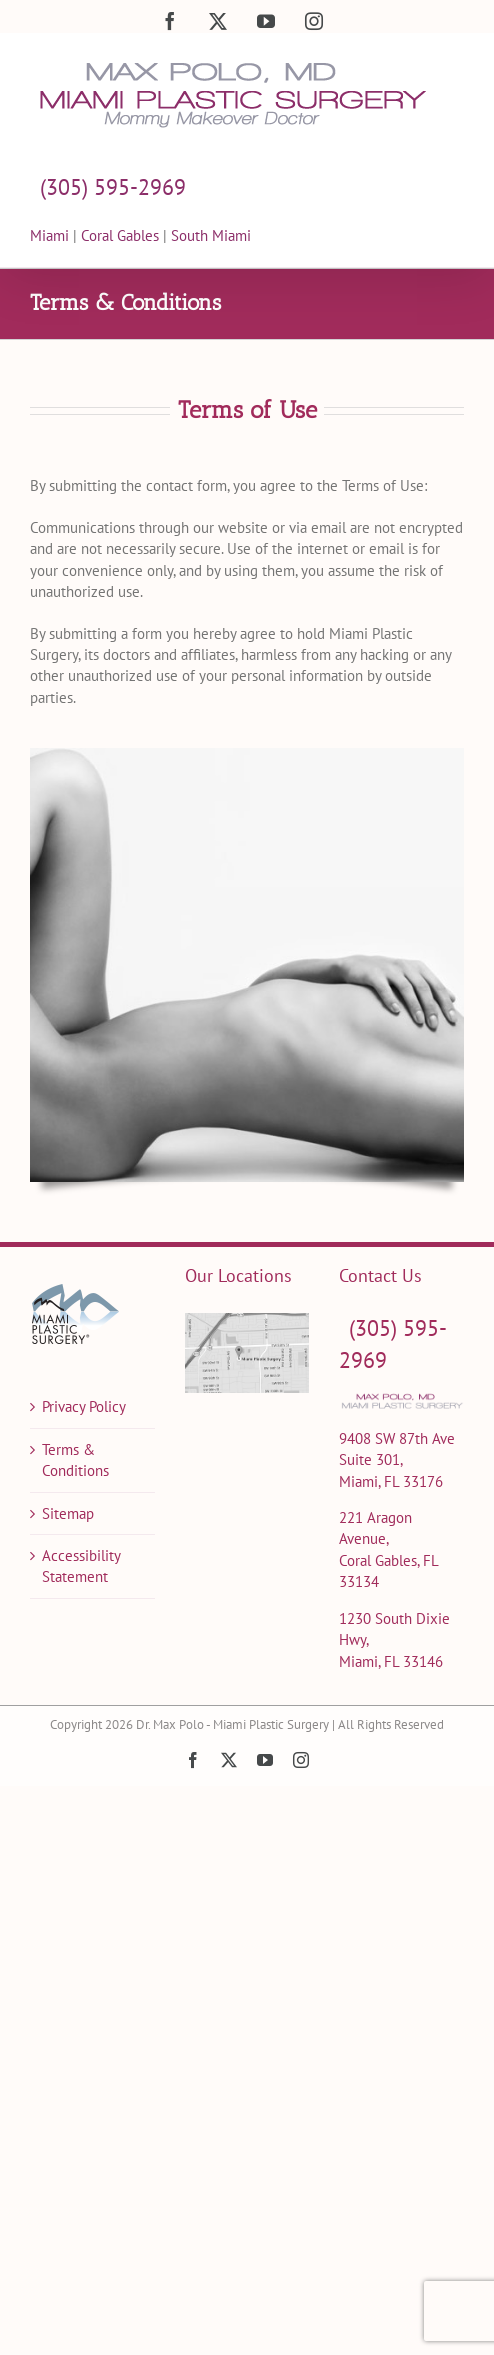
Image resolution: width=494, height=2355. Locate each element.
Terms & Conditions (75, 1460)
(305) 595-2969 (113, 187)
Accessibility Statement (81, 1566)
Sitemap (68, 1513)
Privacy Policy (84, 1406)
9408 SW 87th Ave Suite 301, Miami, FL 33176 (397, 1460)
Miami (51, 235)
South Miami (211, 235)
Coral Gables (120, 235)
